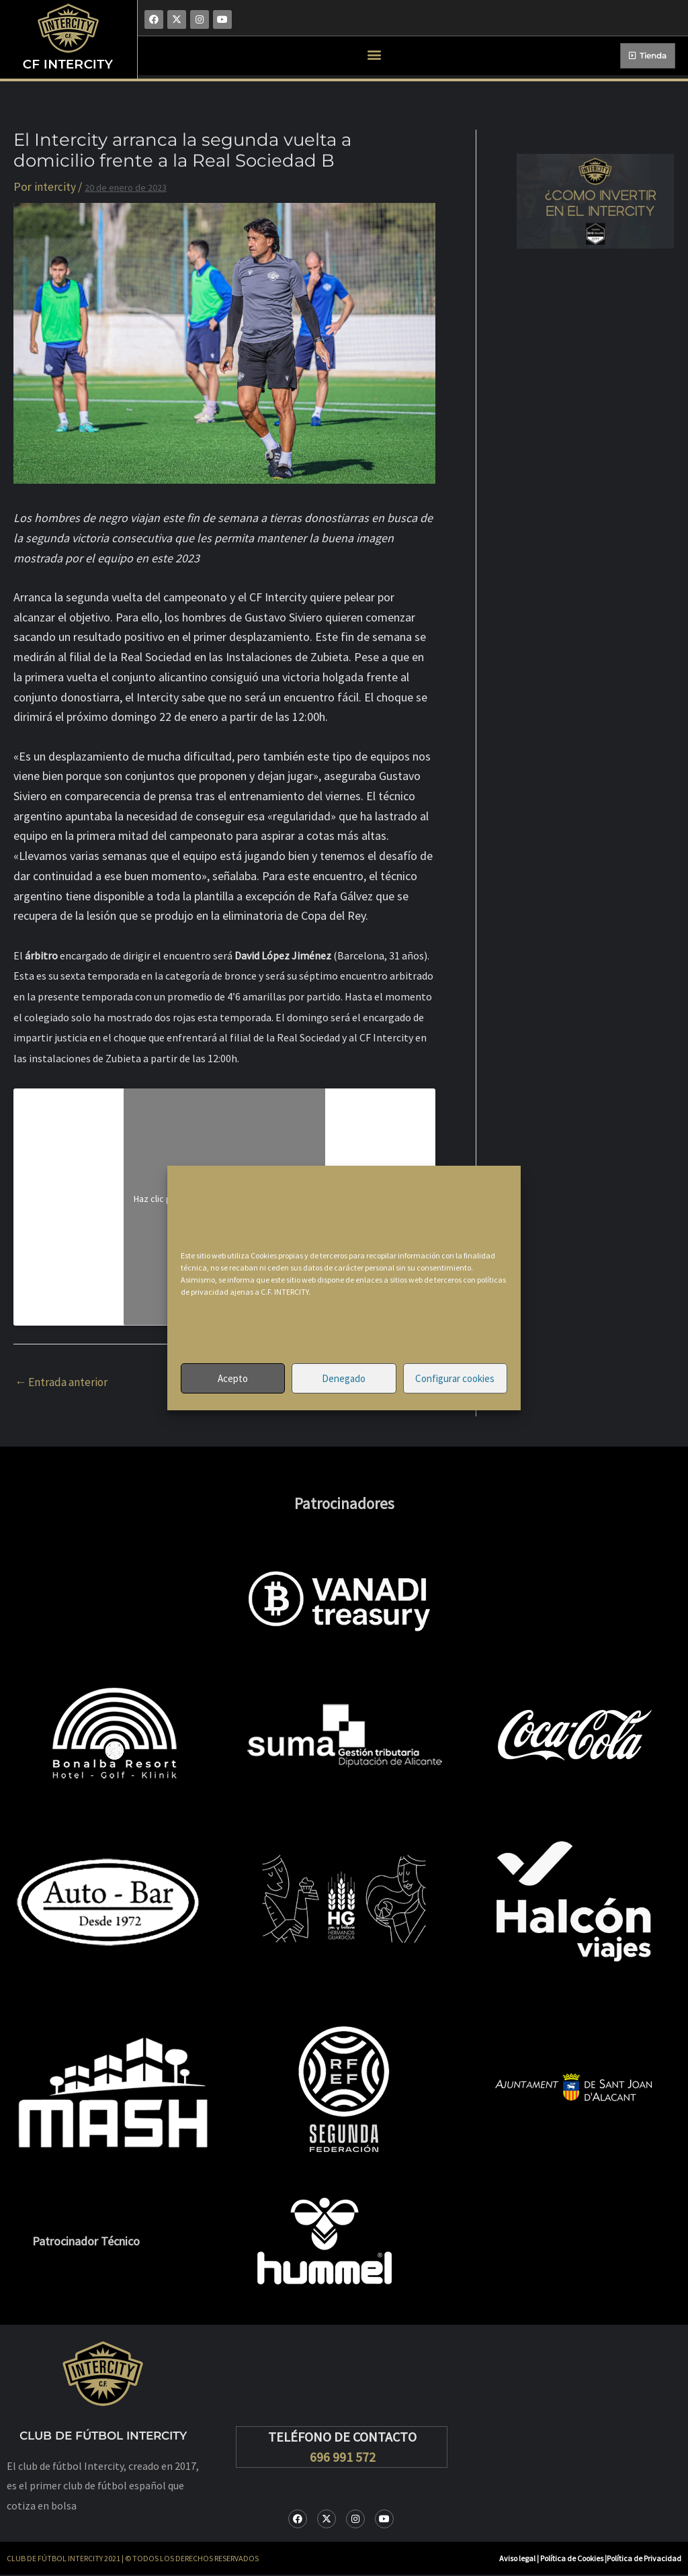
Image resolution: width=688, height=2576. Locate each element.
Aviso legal (517, 2559)
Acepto (233, 1378)
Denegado (344, 1378)
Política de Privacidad (644, 2559)
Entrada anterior (64, 1382)
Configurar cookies (454, 1378)
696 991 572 (343, 2457)
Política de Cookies (572, 2559)
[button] (374, 54)
